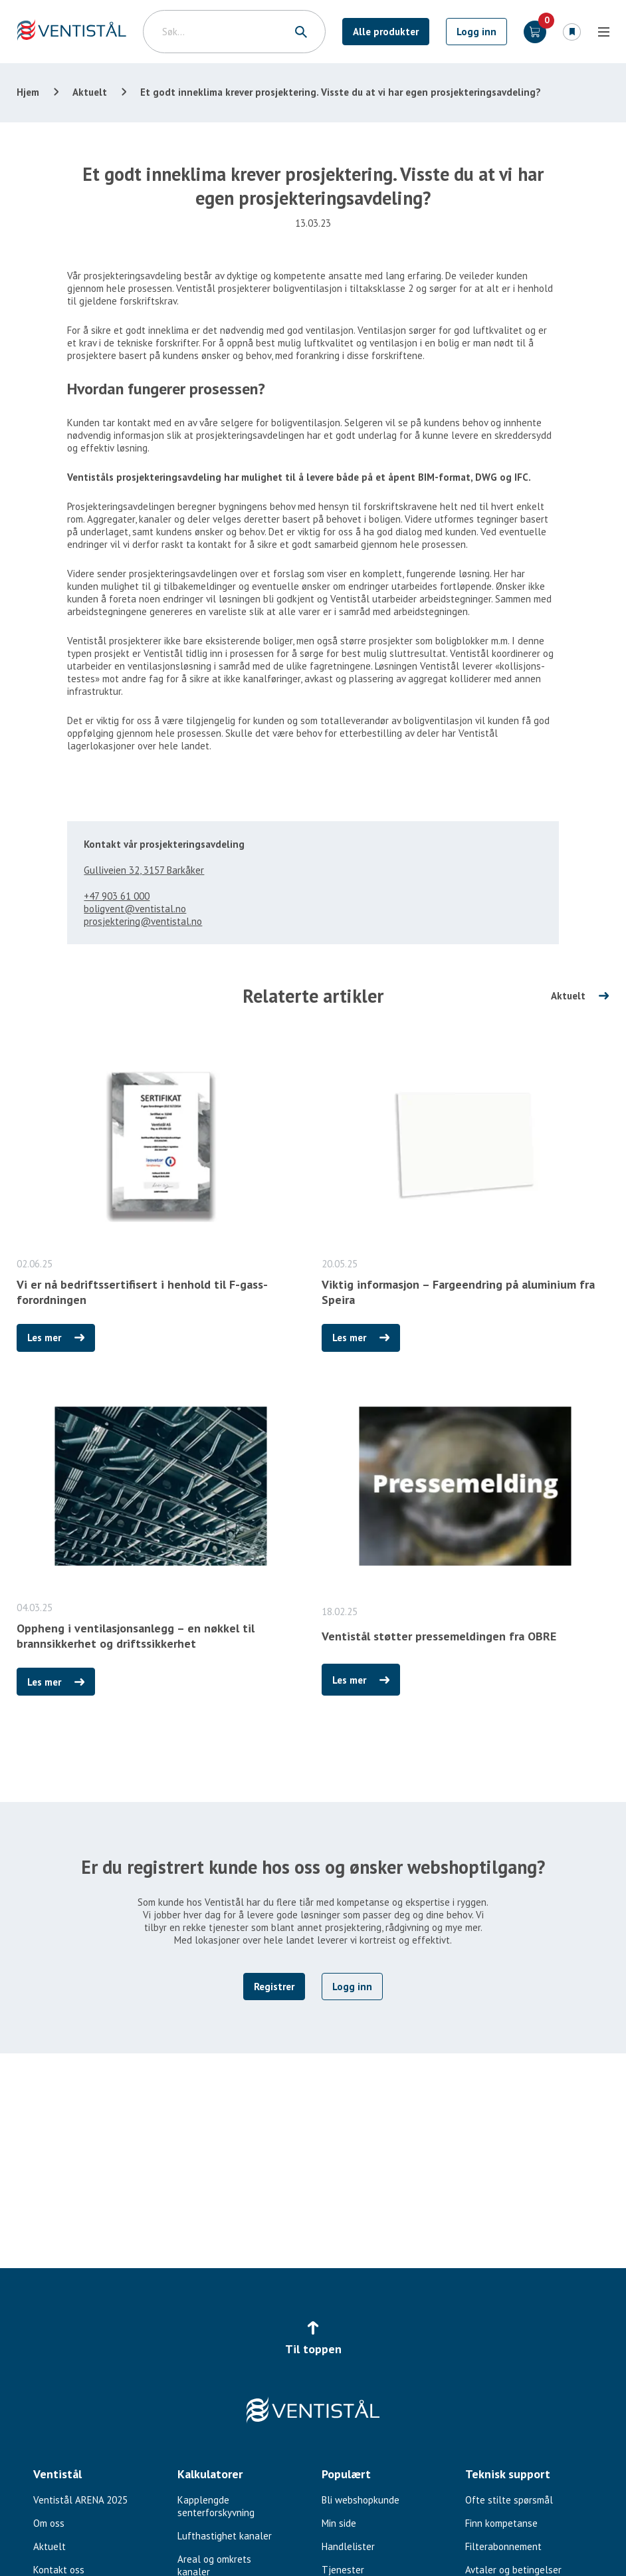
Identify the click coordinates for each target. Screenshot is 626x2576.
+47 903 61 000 (117, 896)
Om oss (48, 2523)
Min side (339, 2523)
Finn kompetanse (501, 2523)
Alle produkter (386, 31)
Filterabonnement (503, 2546)
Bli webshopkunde (360, 2500)
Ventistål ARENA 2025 (80, 2500)
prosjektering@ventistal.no (143, 921)
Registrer (274, 1986)
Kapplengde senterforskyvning (216, 2506)
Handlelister (348, 2546)
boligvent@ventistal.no (135, 908)
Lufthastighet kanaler (224, 2535)
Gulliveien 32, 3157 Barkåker (144, 870)
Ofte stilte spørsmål (509, 2500)
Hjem (28, 92)
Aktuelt (89, 92)
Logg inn (476, 31)
